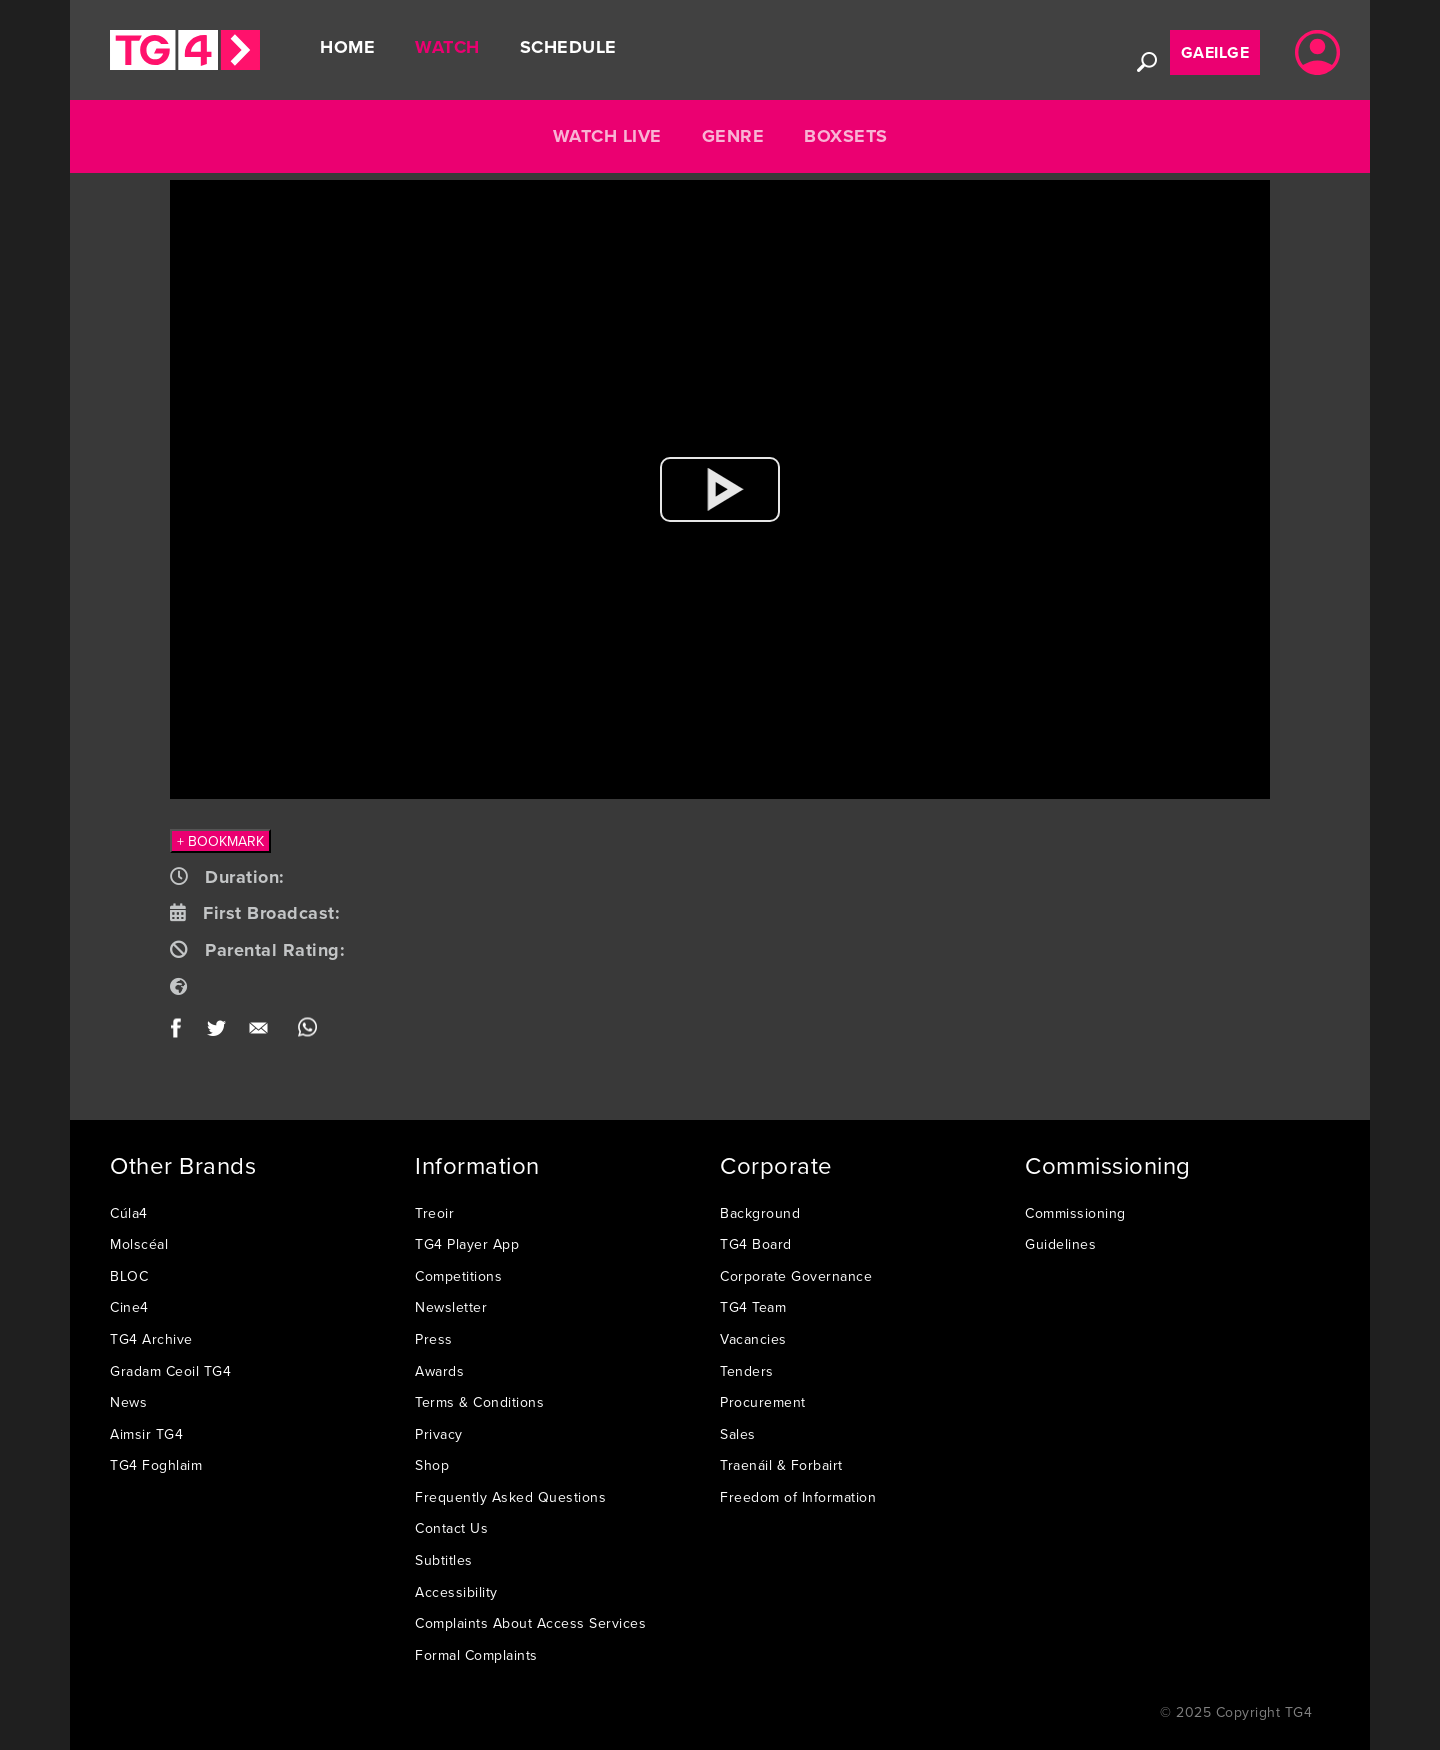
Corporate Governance (796, 1276)
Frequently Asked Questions (510, 1497)
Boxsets (846, 136)
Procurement (763, 1402)
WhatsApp (307, 1032)
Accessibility (456, 1592)
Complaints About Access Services (530, 1623)
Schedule (568, 47)
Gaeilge (1215, 52)
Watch (447, 47)
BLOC (129, 1276)
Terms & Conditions (479, 1402)
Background (760, 1213)
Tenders (747, 1371)
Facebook (182, 1032)
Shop (432, 1465)
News (128, 1402)
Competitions (458, 1276)
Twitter (217, 1032)
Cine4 (129, 1307)
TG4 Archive (151, 1339)
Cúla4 (129, 1213)
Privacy (439, 1434)
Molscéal (139, 1244)
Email (262, 1032)
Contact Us (451, 1528)
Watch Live (607, 136)
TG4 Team (753, 1307)
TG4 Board (756, 1244)
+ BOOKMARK (220, 841)
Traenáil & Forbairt (781, 1465)
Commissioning (1075, 1213)
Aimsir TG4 (146, 1434)
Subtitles (444, 1560)
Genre (733, 136)
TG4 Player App (467, 1244)
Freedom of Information (798, 1497)
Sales (738, 1434)
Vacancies (753, 1339)
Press (434, 1339)
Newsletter (451, 1307)
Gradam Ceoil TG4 (170, 1371)
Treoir (434, 1213)
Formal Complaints (476, 1655)
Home (347, 47)
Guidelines (1060, 1244)
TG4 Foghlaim (156, 1465)
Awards (439, 1371)
